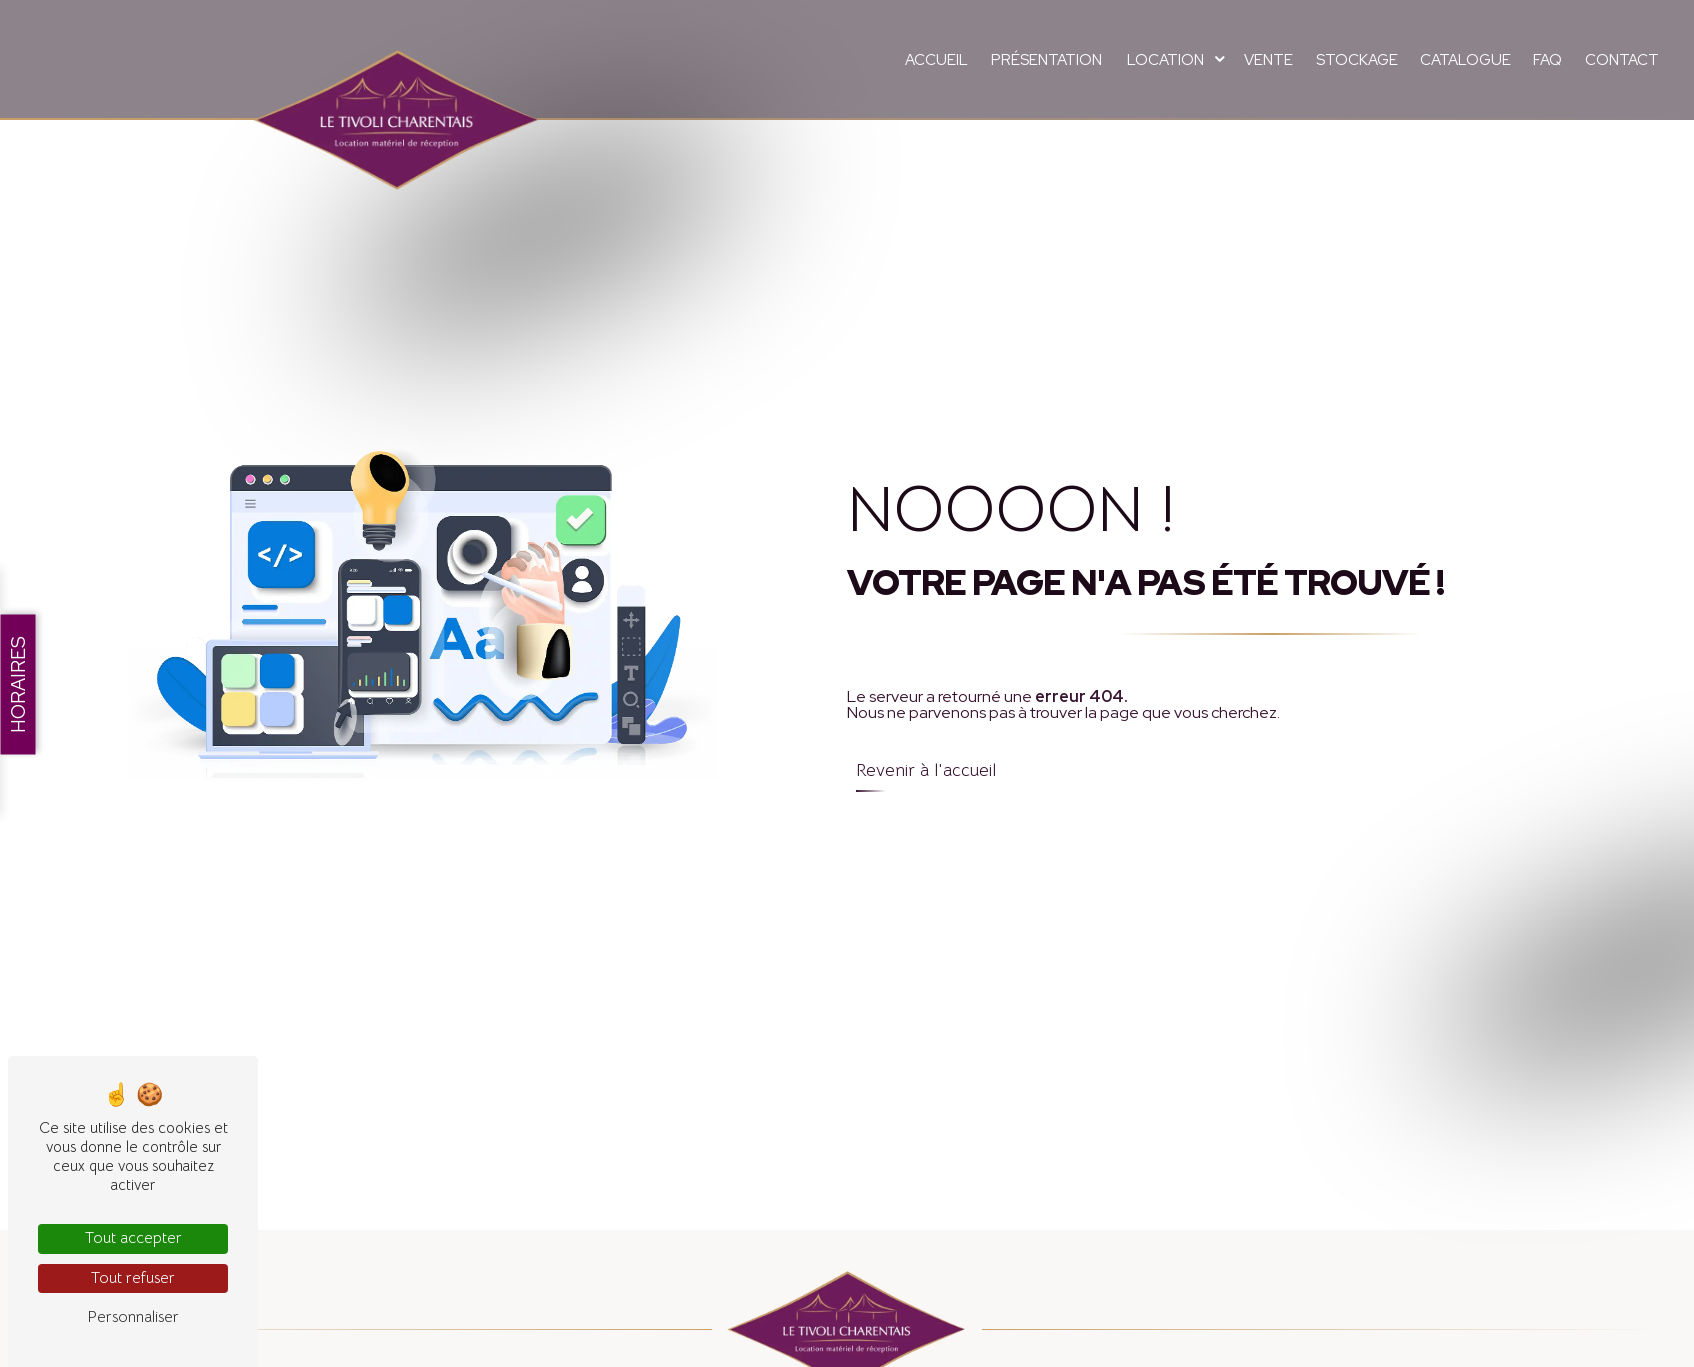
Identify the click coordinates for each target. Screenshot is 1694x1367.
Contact (1622, 60)
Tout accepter (133, 1238)
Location (1165, 60)
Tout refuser (133, 1278)
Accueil (936, 60)
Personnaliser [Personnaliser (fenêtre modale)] (133, 1317)
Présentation (1046, 60)
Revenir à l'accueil (926, 770)
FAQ (1547, 60)
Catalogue (1465, 60)
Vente (1268, 60)
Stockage (1357, 60)
